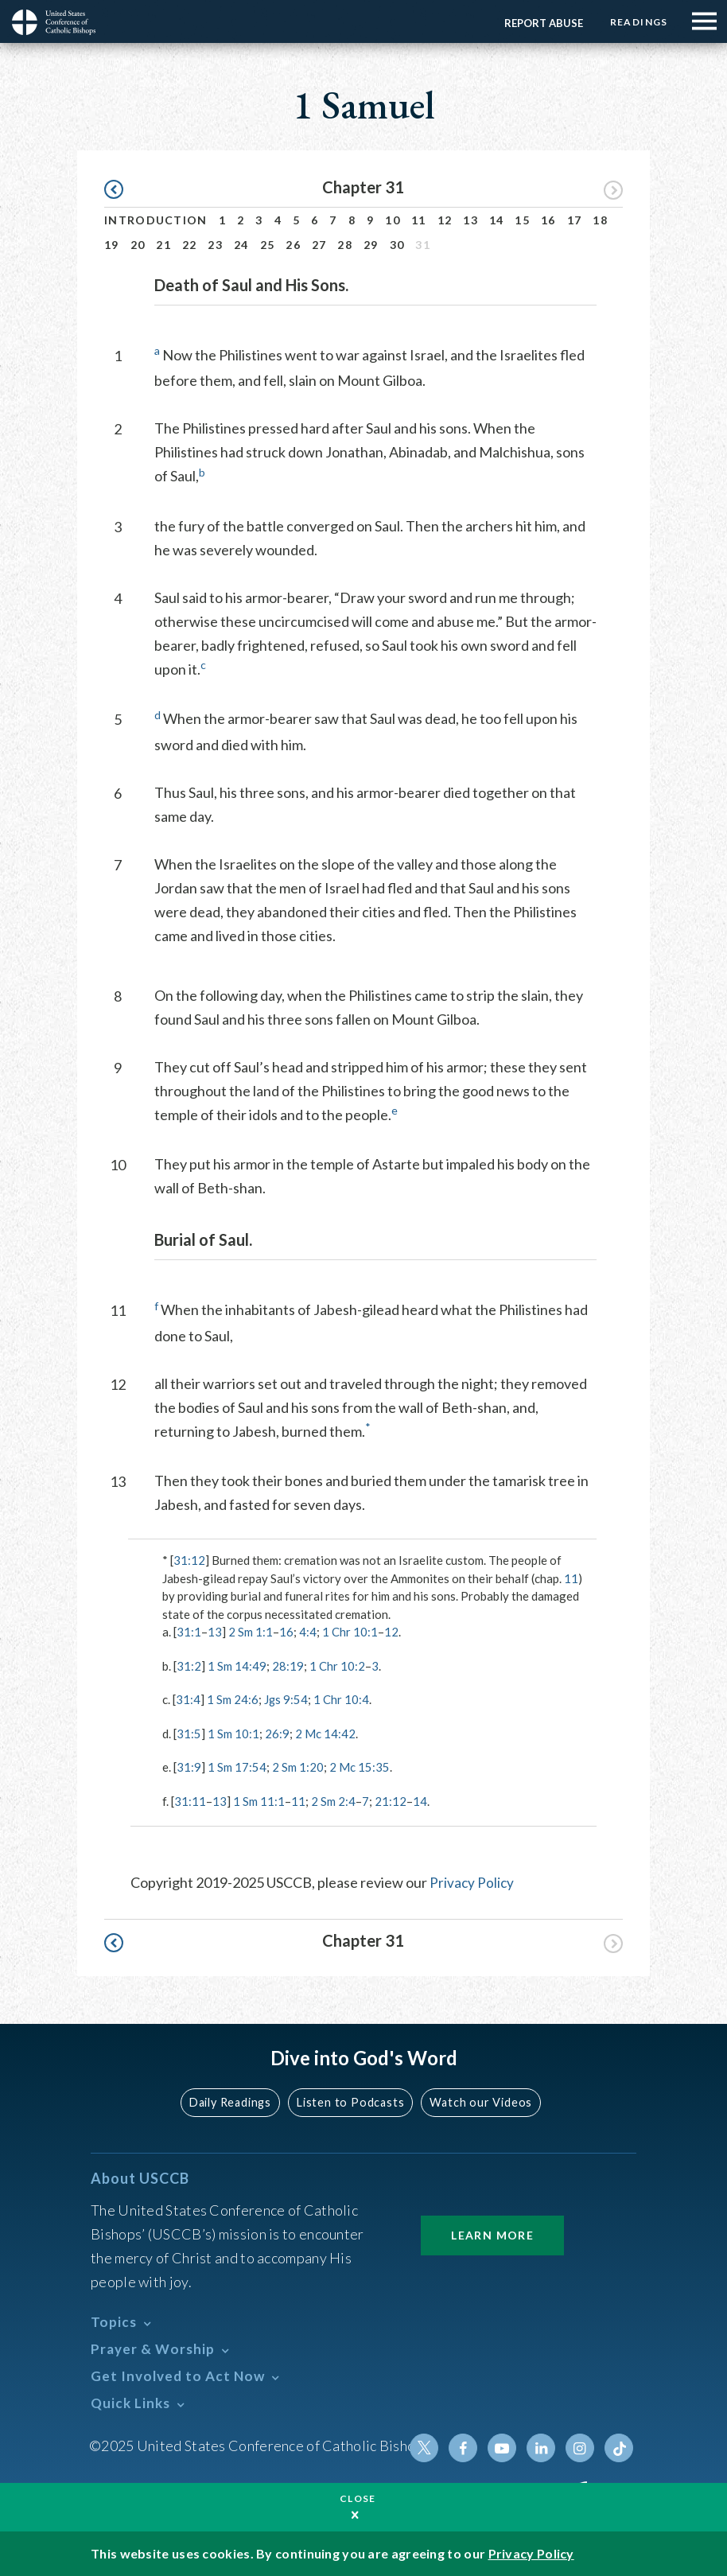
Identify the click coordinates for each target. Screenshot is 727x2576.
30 (397, 244)
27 (319, 244)
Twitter (428, 2447)
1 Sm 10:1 (233, 1733)
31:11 (190, 1801)
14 (496, 220)
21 (163, 244)
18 (600, 220)
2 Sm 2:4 (333, 1801)
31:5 (189, 1733)
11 (418, 220)
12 (445, 220)
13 (470, 220)
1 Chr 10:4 (342, 1699)
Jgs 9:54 (286, 1699)
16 (548, 220)
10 (392, 220)
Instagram (580, 2447)
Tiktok (619, 2447)
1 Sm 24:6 (233, 1699)
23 (215, 244)
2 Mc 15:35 (359, 1767)
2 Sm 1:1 (250, 1632)
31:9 (189, 1767)
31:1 (189, 1632)
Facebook (466, 2447)
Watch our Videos (479, 2102)
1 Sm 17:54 (237, 1767)
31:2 (189, 1666)
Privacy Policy (472, 1882)
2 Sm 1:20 (298, 1767)
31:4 (188, 1699)
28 (344, 244)
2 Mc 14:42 (325, 1733)
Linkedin (542, 2447)
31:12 (189, 1560)
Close (358, 2498)
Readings (637, 22)
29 (371, 244)
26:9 (277, 1733)
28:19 (288, 1666)
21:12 (390, 1801)
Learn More (492, 2234)
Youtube (504, 2447)
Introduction (156, 220)
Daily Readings (233, 2102)
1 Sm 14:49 (237, 1666)
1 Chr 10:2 (337, 1666)
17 (574, 220)
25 (267, 244)
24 (241, 244)
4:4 (308, 1632)
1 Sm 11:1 (259, 1801)
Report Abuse (541, 23)
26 (293, 244)
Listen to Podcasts (351, 2102)
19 (111, 244)
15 (522, 220)
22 (189, 244)
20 (138, 244)
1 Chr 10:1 (350, 1632)
